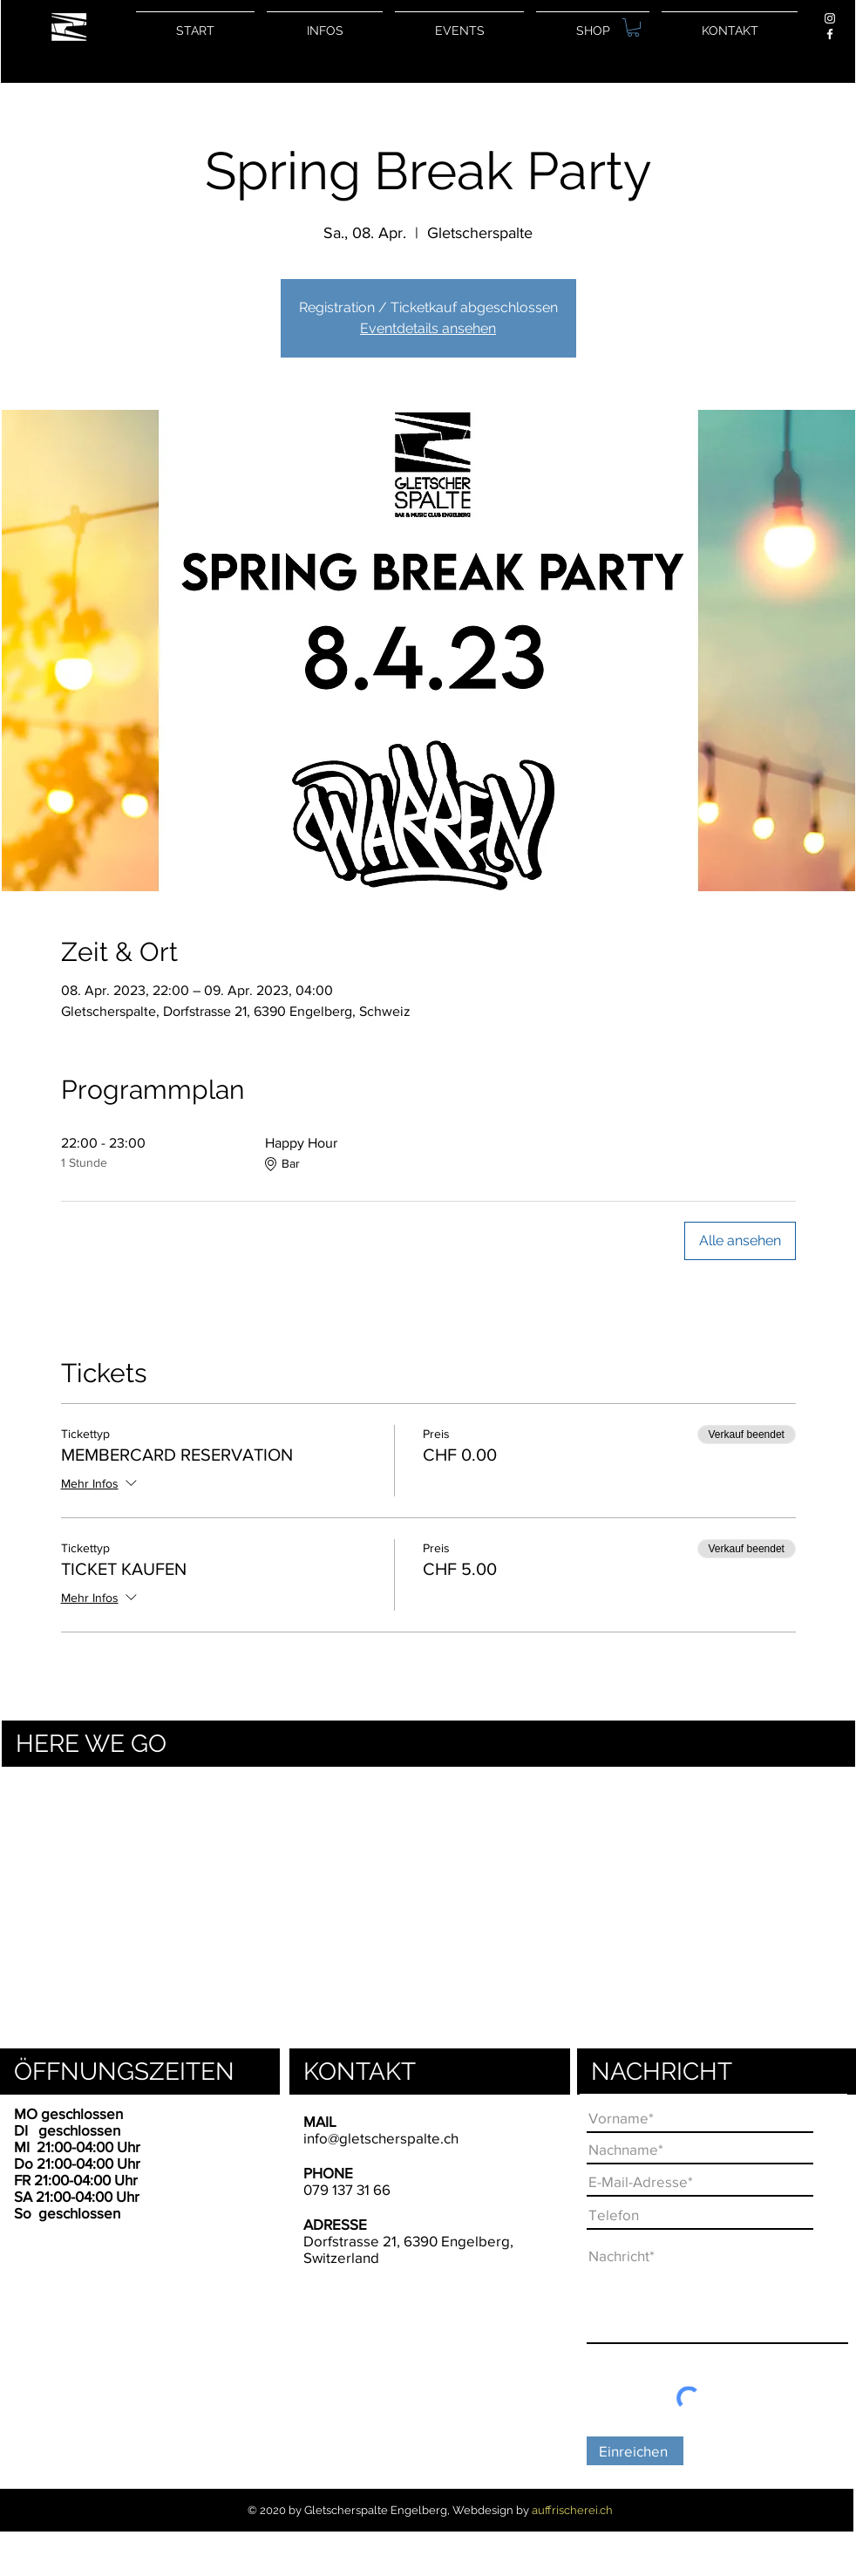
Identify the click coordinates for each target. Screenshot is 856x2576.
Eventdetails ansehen (428, 328)
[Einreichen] (635, 2450)
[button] (633, 27)
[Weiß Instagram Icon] (830, 18)
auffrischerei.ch (572, 2510)
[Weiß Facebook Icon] (830, 34)
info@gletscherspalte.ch (381, 2138)
